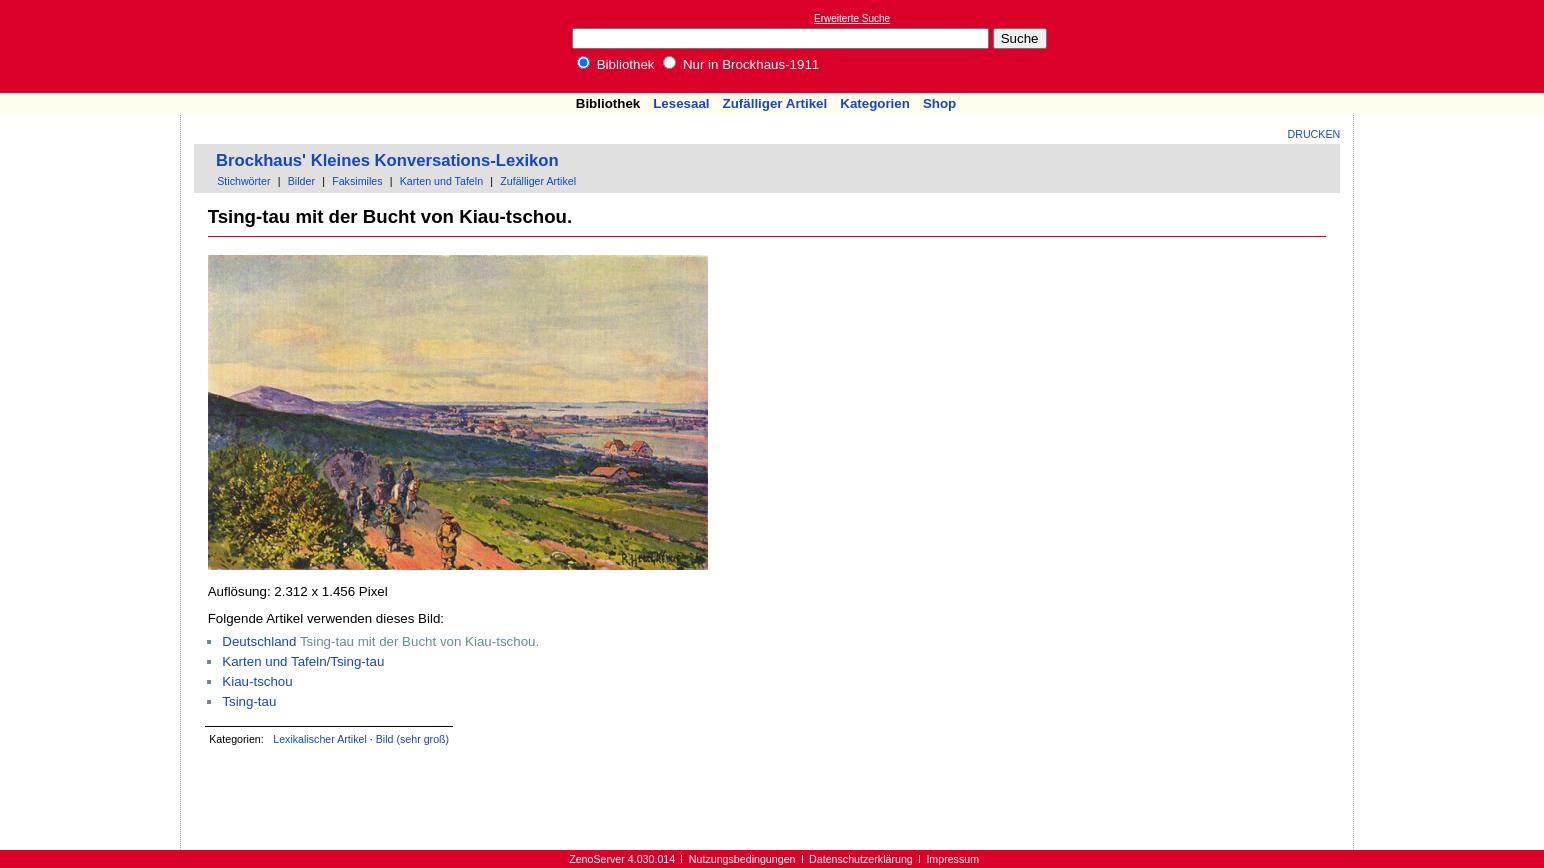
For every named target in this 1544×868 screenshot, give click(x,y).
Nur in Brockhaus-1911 (741, 64)
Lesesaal (681, 103)
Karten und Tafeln (441, 181)
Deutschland (259, 641)
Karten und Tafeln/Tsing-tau (303, 661)
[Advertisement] (1452, 46)
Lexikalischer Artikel (320, 739)
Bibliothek (616, 64)
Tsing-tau (249, 701)
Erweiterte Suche (852, 18)
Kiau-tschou (257, 681)
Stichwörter (243, 181)
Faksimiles (357, 181)
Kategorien (875, 103)
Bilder (301, 181)
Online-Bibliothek (95, 46)
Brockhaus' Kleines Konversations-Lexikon (387, 160)
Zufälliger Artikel (775, 103)
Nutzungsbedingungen (742, 859)
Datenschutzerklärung (861, 859)
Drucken (1314, 134)
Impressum (952, 859)
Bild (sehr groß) (412, 739)
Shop (939, 103)
